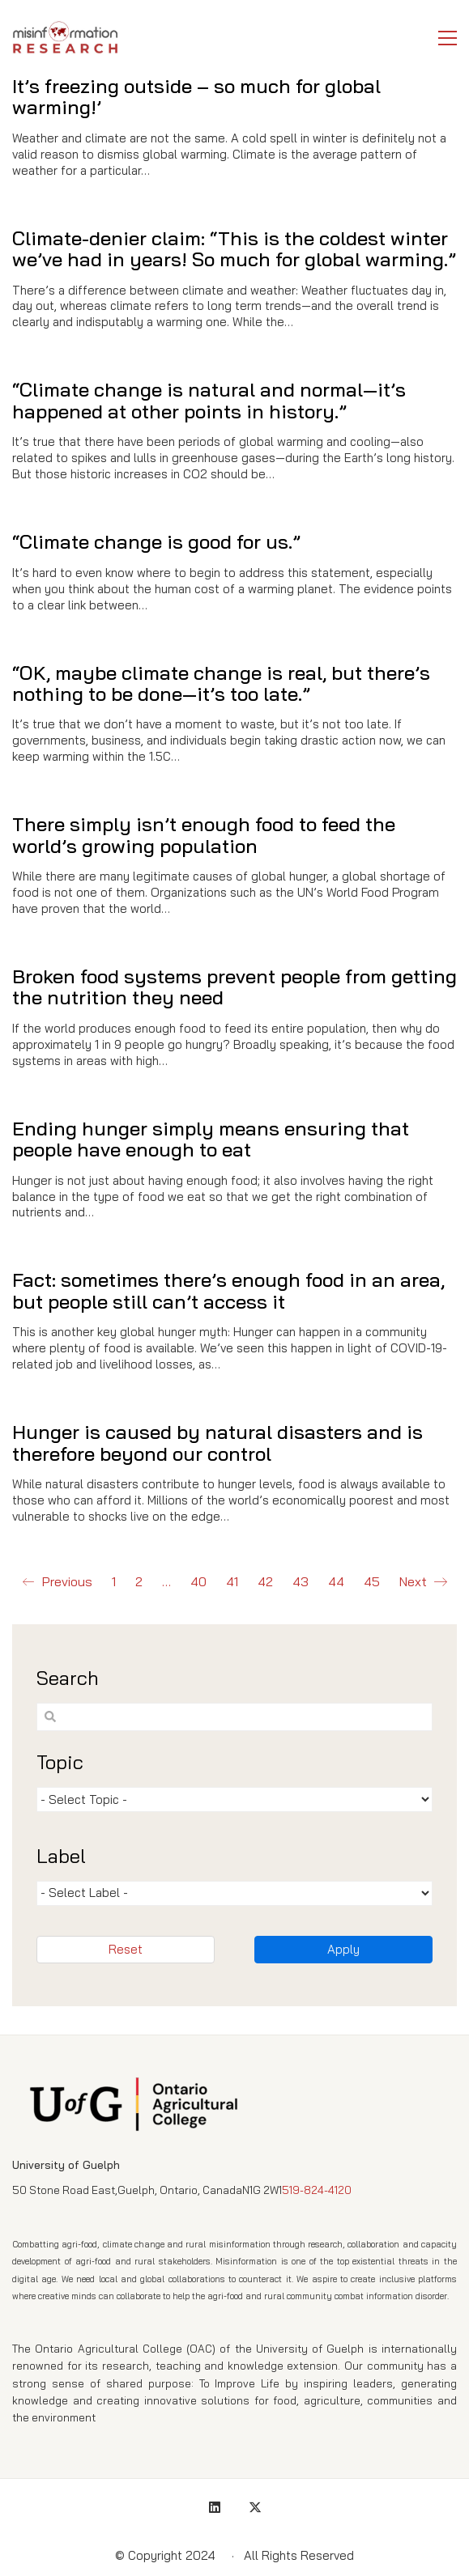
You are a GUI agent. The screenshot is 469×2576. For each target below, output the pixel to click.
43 (300, 1581)
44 (336, 1581)
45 (372, 1581)
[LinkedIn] (214, 2507)
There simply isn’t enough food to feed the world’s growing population (203, 834)
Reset (126, 1949)
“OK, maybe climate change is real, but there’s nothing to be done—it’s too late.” (221, 683)
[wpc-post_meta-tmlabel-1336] (234, 1893)
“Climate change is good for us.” (156, 541)
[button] (447, 38)
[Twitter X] (255, 2507)
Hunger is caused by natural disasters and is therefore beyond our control (217, 1444)
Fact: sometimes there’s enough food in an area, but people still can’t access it (228, 1291)
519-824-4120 (317, 2189)
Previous (57, 1581)
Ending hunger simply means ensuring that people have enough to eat (210, 1139)
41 (232, 1581)
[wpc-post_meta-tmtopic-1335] (234, 1799)
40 (198, 1581)
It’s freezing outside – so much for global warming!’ (196, 96)
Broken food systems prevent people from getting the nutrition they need (234, 986)
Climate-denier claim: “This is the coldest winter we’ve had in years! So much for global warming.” (234, 248)
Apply (343, 1949)
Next (423, 1581)
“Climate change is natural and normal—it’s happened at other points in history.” (209, 400)
